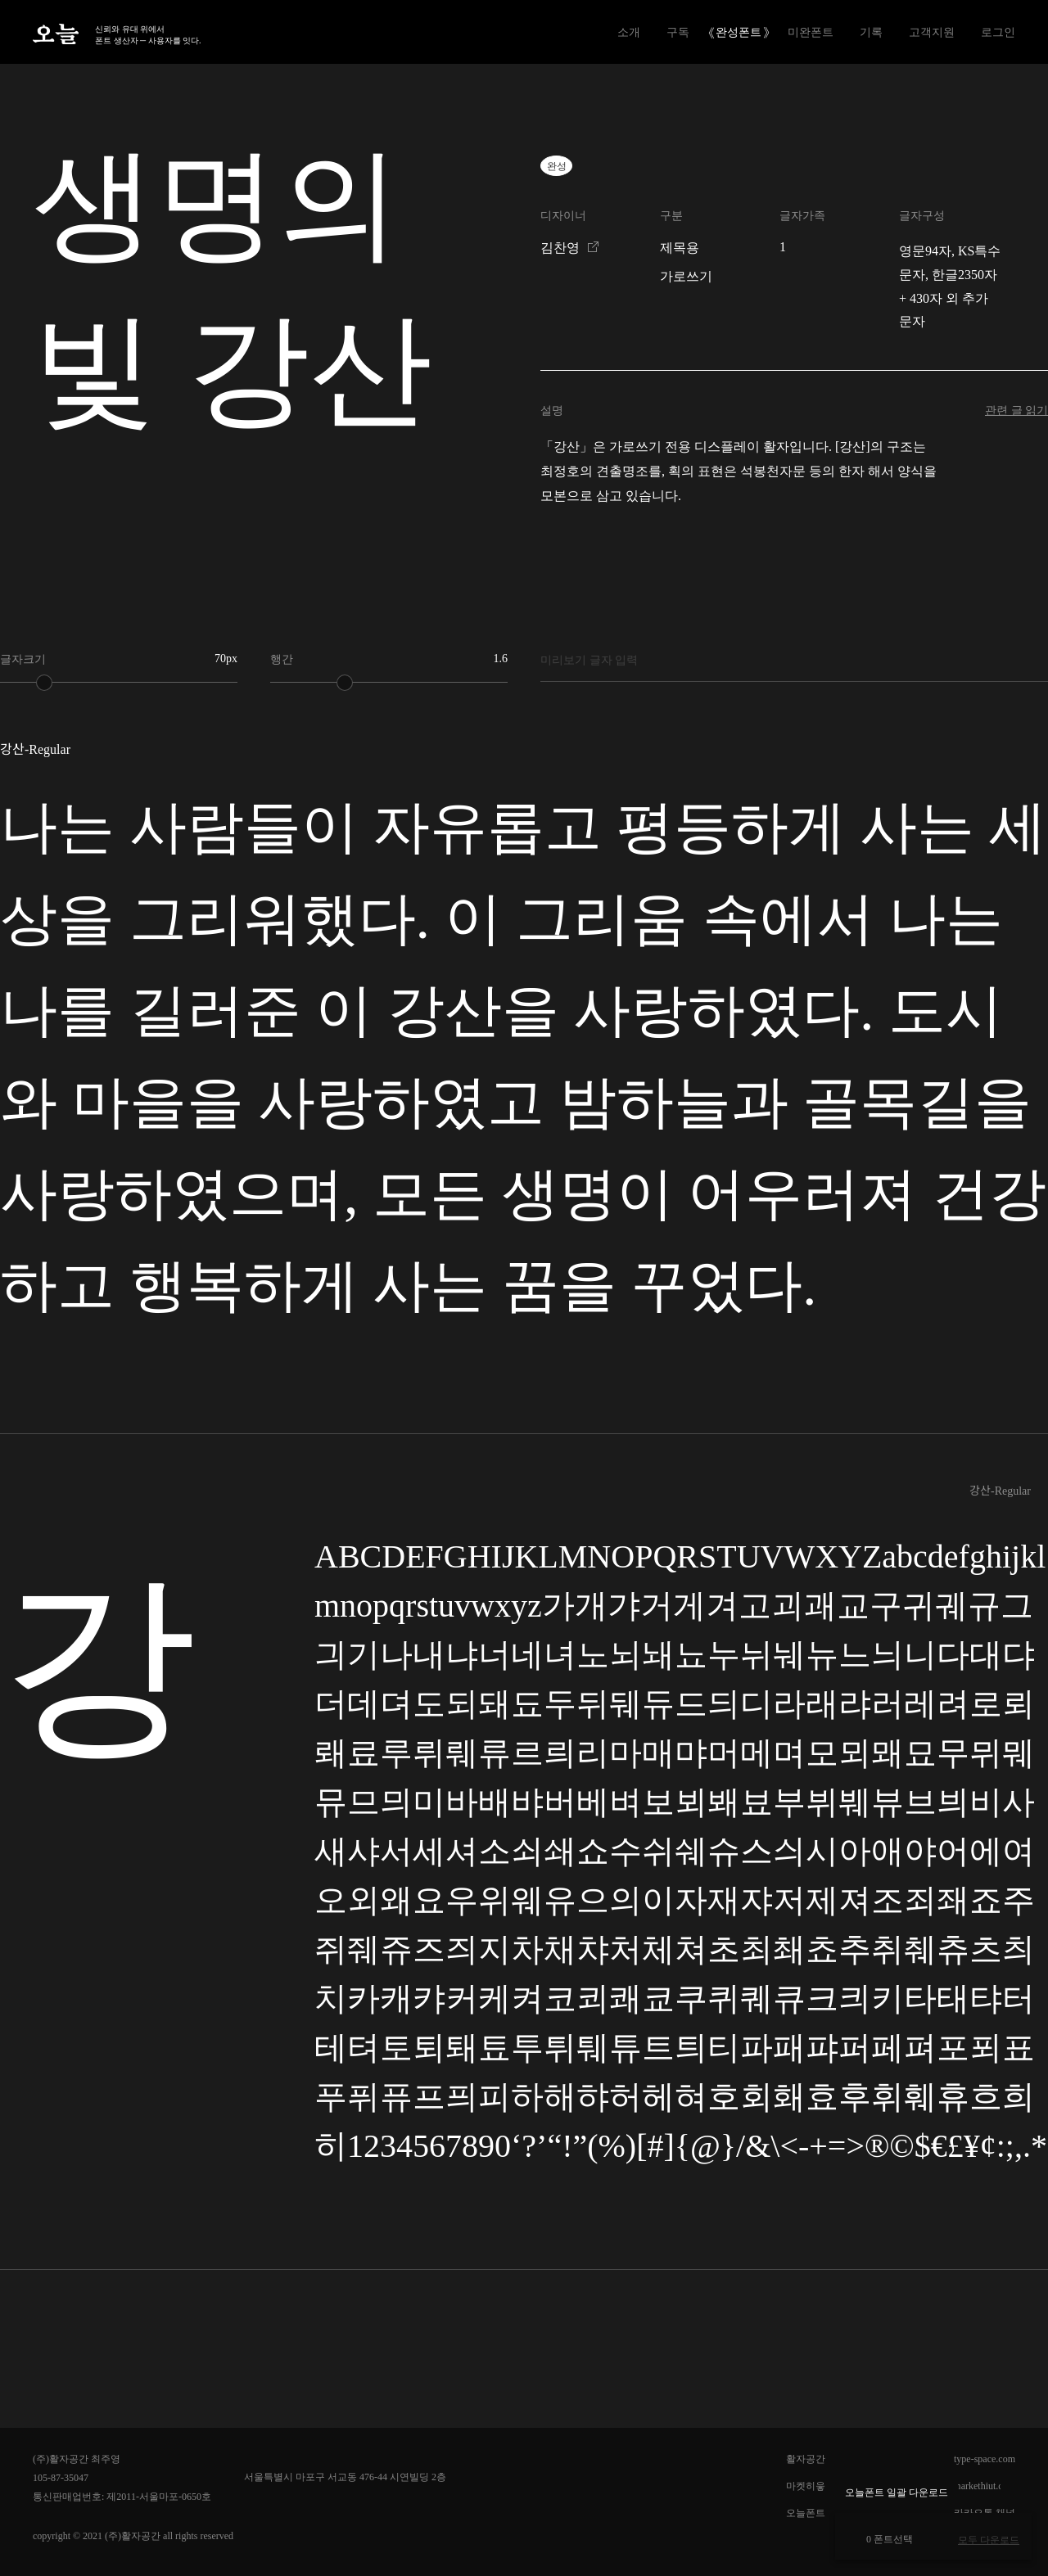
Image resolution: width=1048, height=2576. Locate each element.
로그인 (998, 32)
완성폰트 (738, 32)
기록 (871, 32)
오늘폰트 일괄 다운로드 (896, 2492)
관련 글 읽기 (1016, 410)
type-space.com (984, 2459)
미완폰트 (810, 32)
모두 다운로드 (988, 2540)
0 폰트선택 (882, 2539)
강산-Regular (1000, 1491)
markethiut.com (984, 2486)
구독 (677, 32)
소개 (628, 32)
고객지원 (932, 32)
